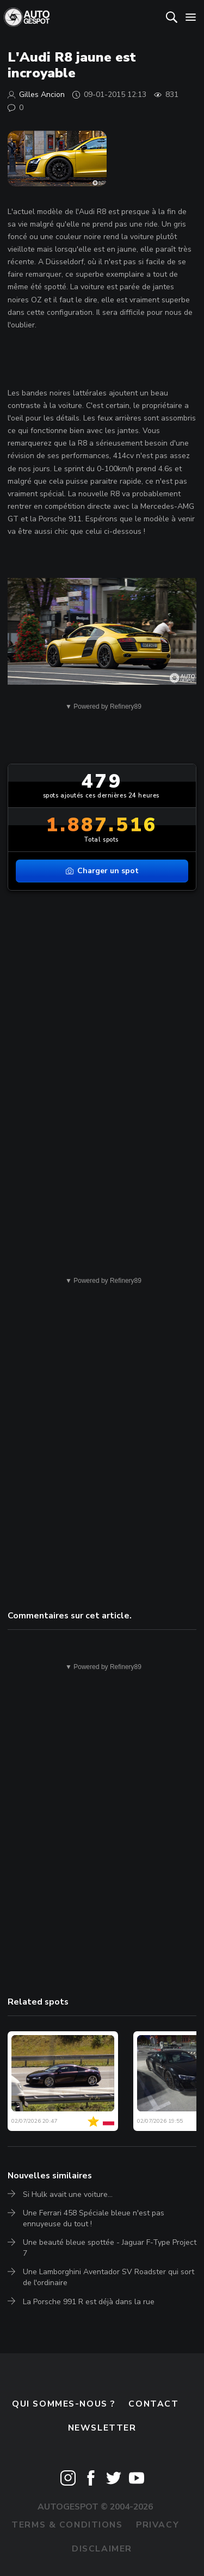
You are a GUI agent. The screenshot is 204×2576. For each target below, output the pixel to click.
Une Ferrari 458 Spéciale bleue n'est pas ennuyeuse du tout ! (93, 2218)
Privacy (157, 2525)
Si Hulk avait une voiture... (68, 2194)
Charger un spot (102, 871)
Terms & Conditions (66, 2525)
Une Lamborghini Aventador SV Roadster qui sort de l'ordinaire (108, 2277)
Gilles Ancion (42, 94)
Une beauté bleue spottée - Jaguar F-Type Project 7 (109, 2247)
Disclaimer (102, 2549)
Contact (153, 2404)
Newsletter (102, 2428)
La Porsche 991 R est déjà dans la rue (88, 2302)
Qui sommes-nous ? (63, 2404)
